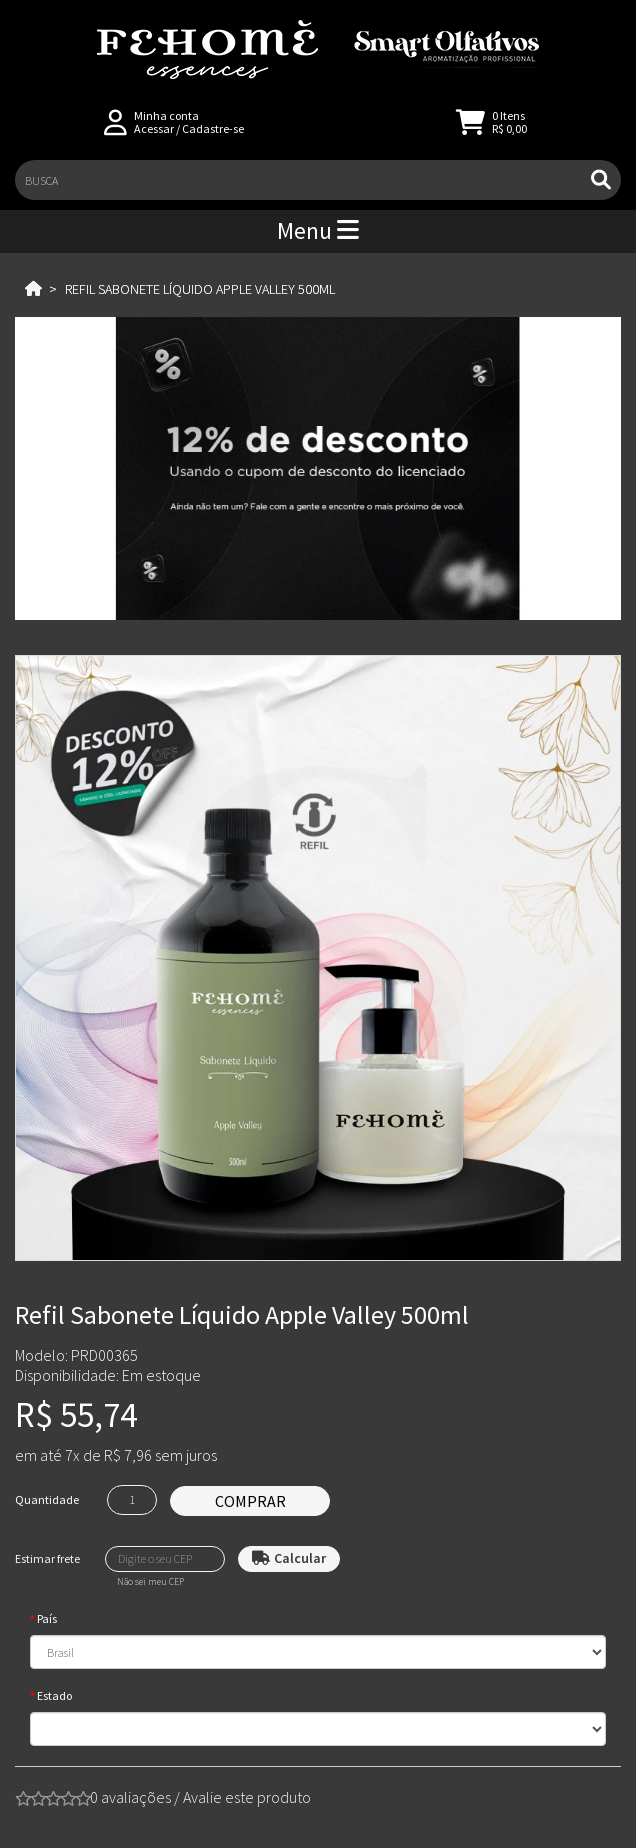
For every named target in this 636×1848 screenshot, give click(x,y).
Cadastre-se (213, 128)
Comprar (250, 1501)
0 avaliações (130, 1797)
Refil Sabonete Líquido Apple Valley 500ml (200, 289)
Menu (318, 230)
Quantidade (47, 1499)
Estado (54, 1695)
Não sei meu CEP (150, 1582)
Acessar (154, 128)
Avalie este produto (247, 1797)
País (47, 1618)
